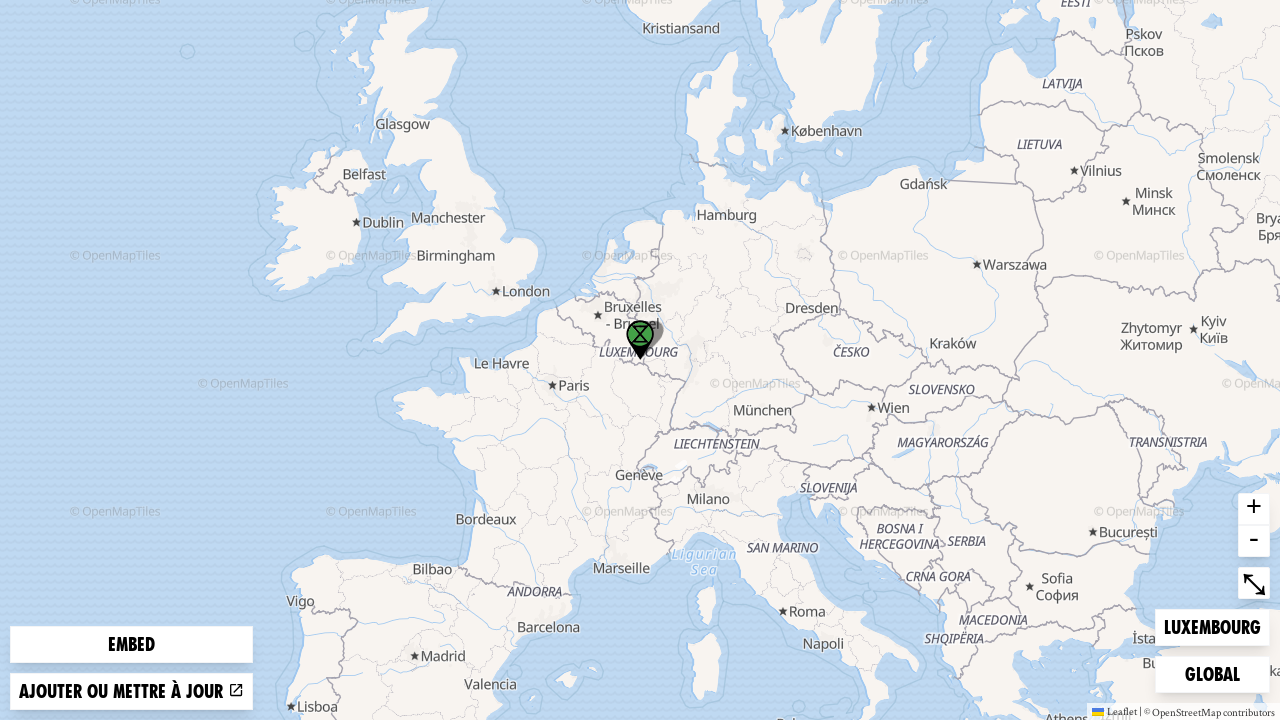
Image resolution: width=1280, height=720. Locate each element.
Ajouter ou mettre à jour (131, 691)
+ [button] (1254, 509)
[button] (640, 340)
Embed (131, 644)
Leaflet (1114, 711)
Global (1217, 672)
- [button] (1254, 541)
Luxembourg (1212, 625)
